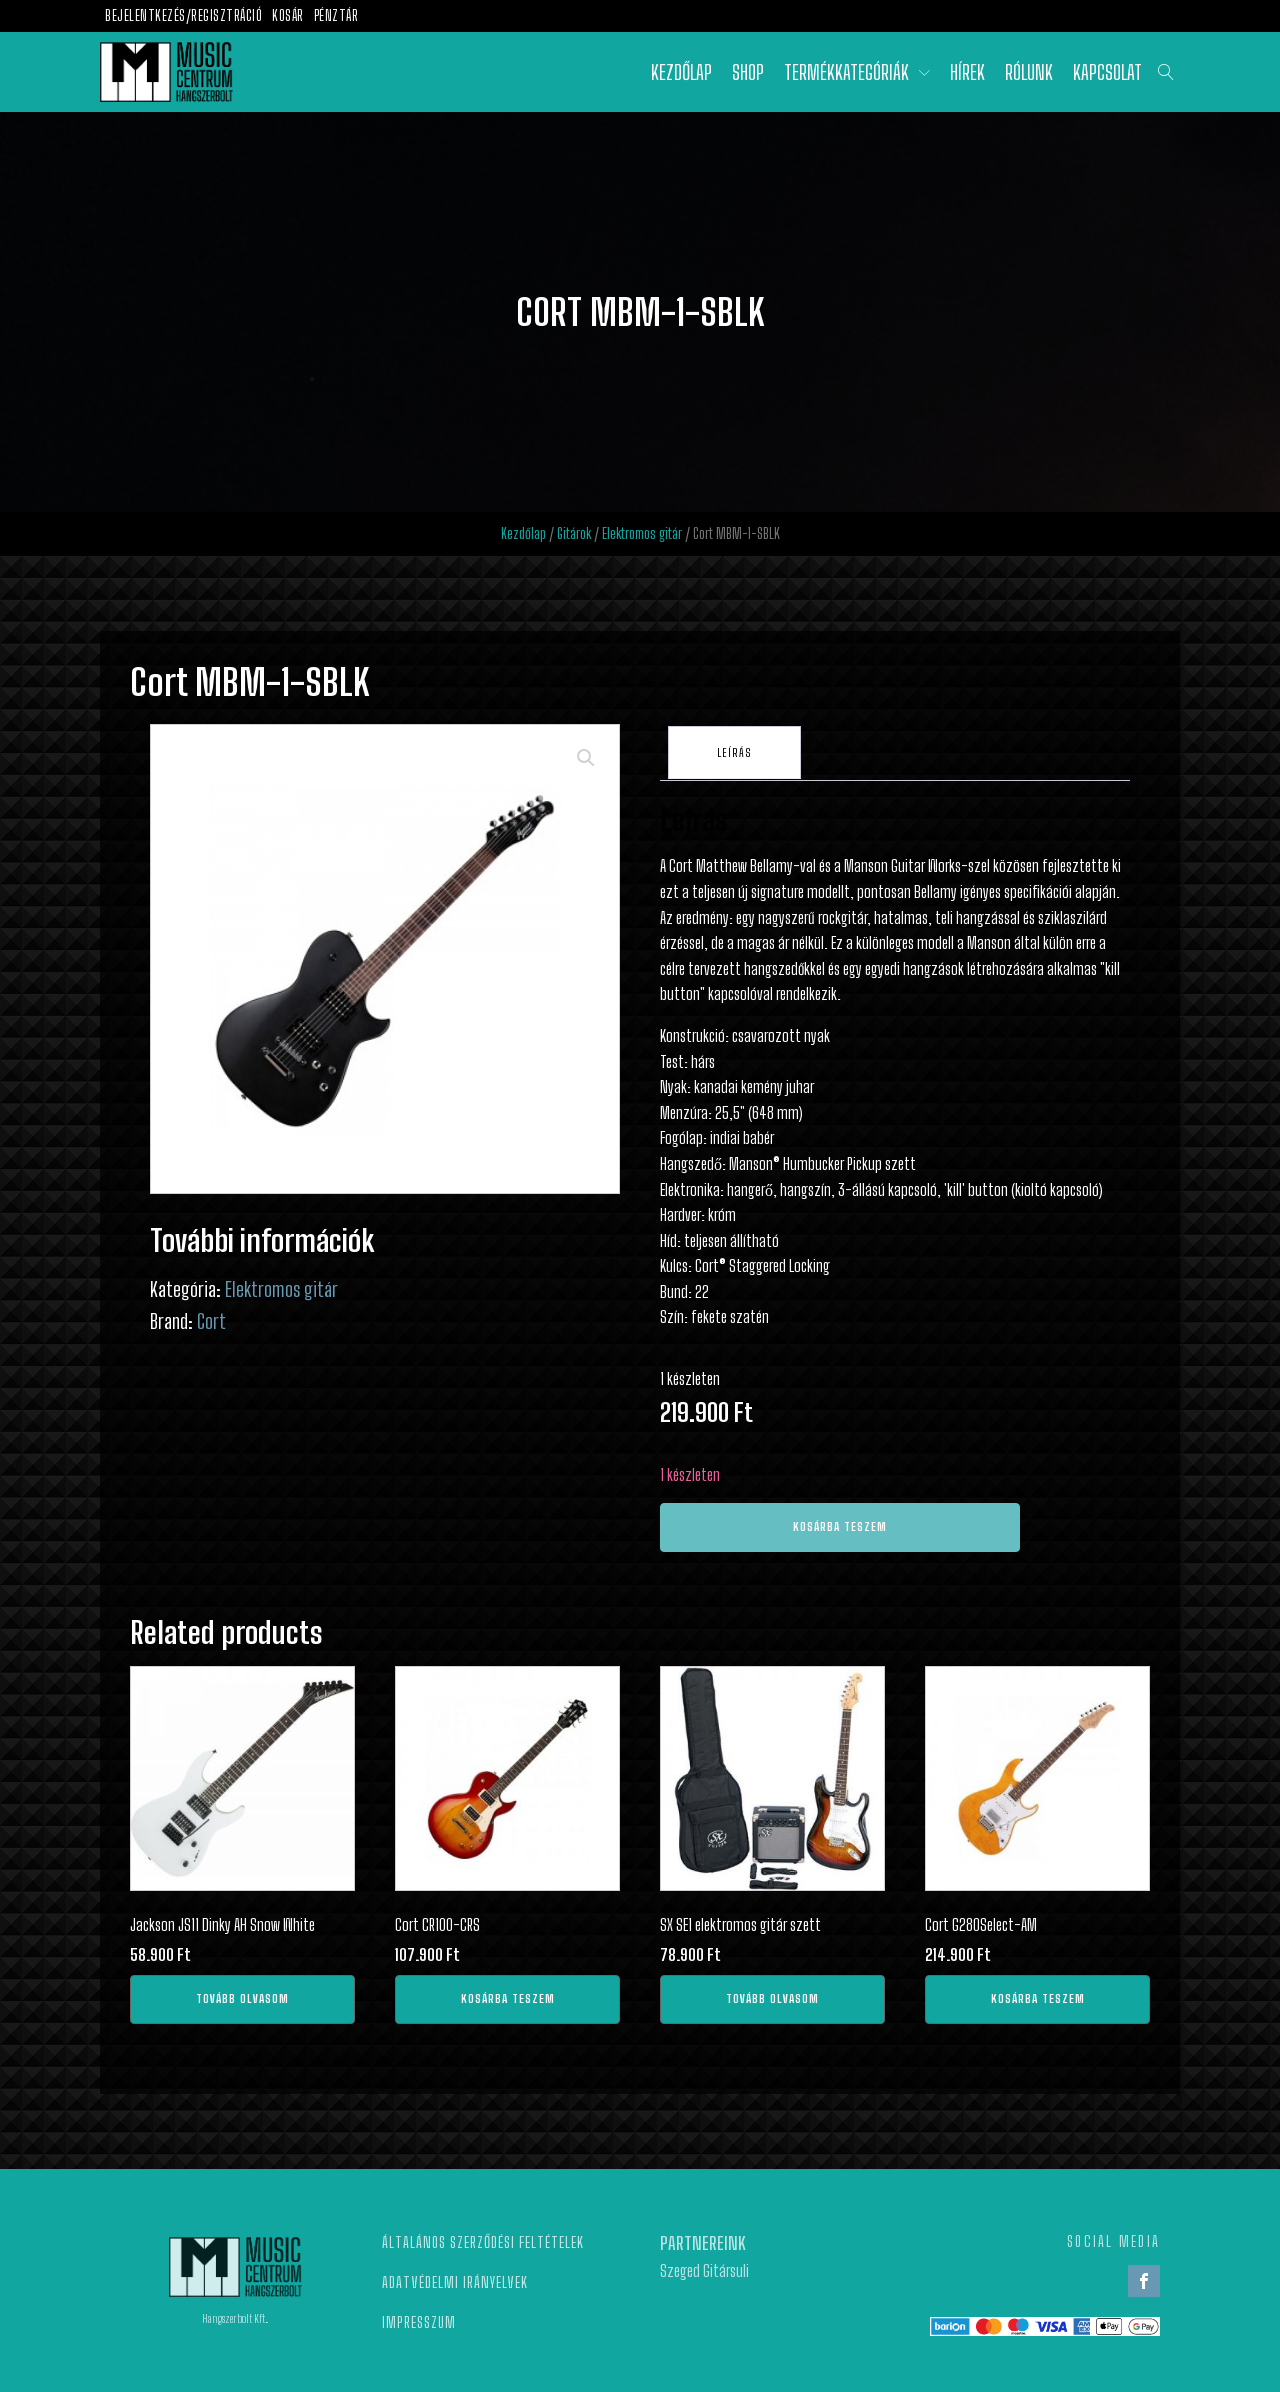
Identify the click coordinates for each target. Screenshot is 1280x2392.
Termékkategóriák (857, 72)
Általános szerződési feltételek (483, 2238)
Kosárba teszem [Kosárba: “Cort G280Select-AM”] (1038, 1994)
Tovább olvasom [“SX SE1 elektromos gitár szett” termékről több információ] (772, 1994)
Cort (211, 1321)
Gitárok (574, 533)
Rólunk (1029, 72)
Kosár (288, 15)
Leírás (736, 750)
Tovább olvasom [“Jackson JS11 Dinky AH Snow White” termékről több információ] (242, 1994)
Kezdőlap (681, 72)
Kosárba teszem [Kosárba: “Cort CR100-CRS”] (508, 1994)
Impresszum (419, 2318)
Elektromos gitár (642, 533)
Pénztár (336, 15)
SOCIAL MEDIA (1113, 2237)
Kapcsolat (1107, 72)
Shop (748, 72)
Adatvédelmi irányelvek (455, 2278)
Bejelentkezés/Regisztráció (183, 15)
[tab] (736, 750)
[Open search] (1166, 72)
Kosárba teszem (840, 1522)
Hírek (967, 72)
